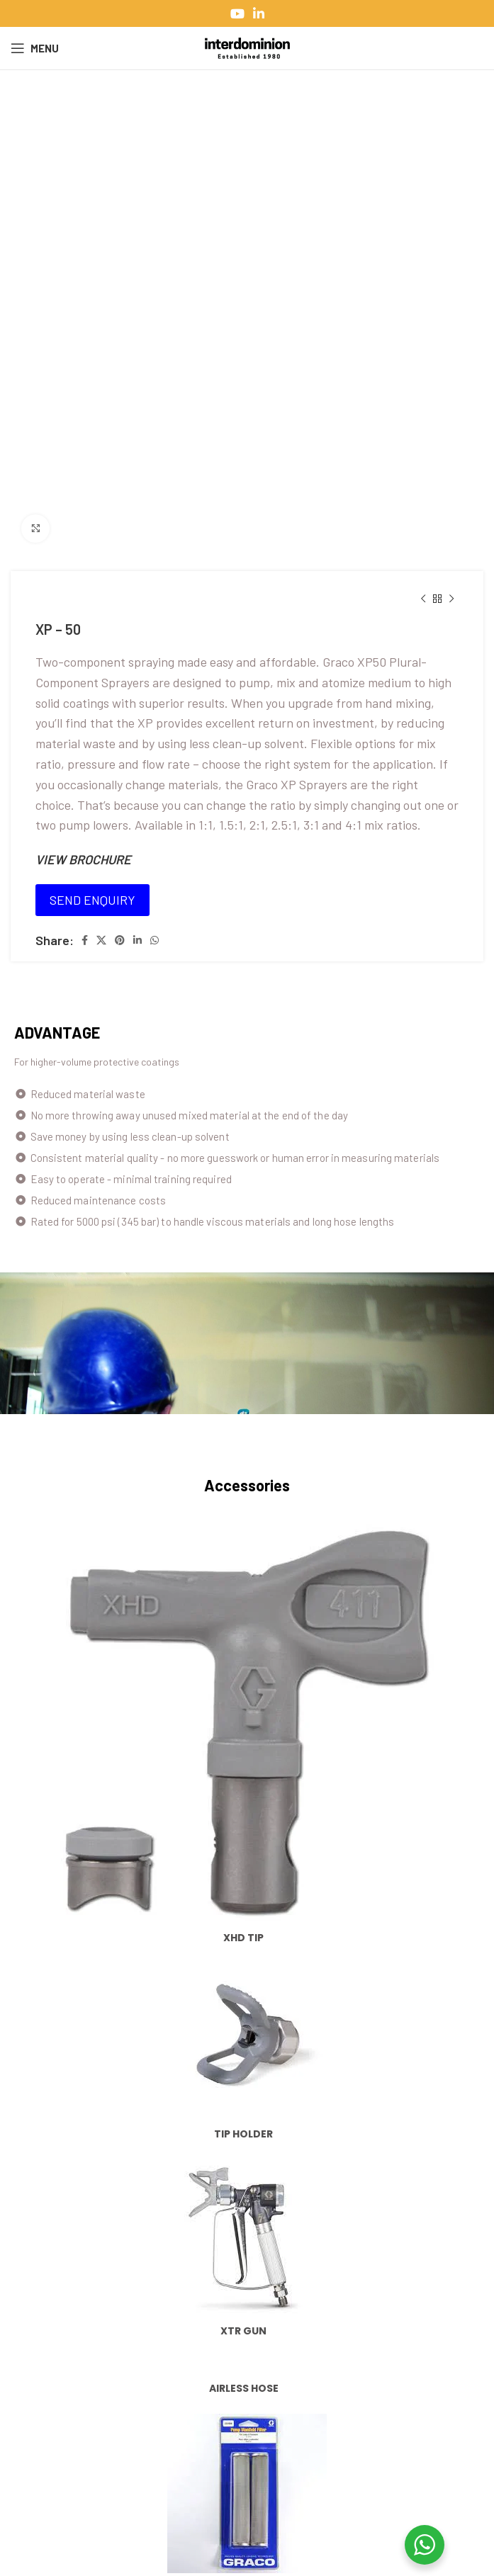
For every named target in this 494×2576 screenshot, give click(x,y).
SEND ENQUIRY (92, 900)
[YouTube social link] (237, 13)
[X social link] (101, 940)
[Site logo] (247, 47)
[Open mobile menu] (35, 48)
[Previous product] (423, 599)
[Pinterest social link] (120, 940)
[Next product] (451, 599)
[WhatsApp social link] (154, 940)
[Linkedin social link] (259, 13)
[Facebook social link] (84, 940)
